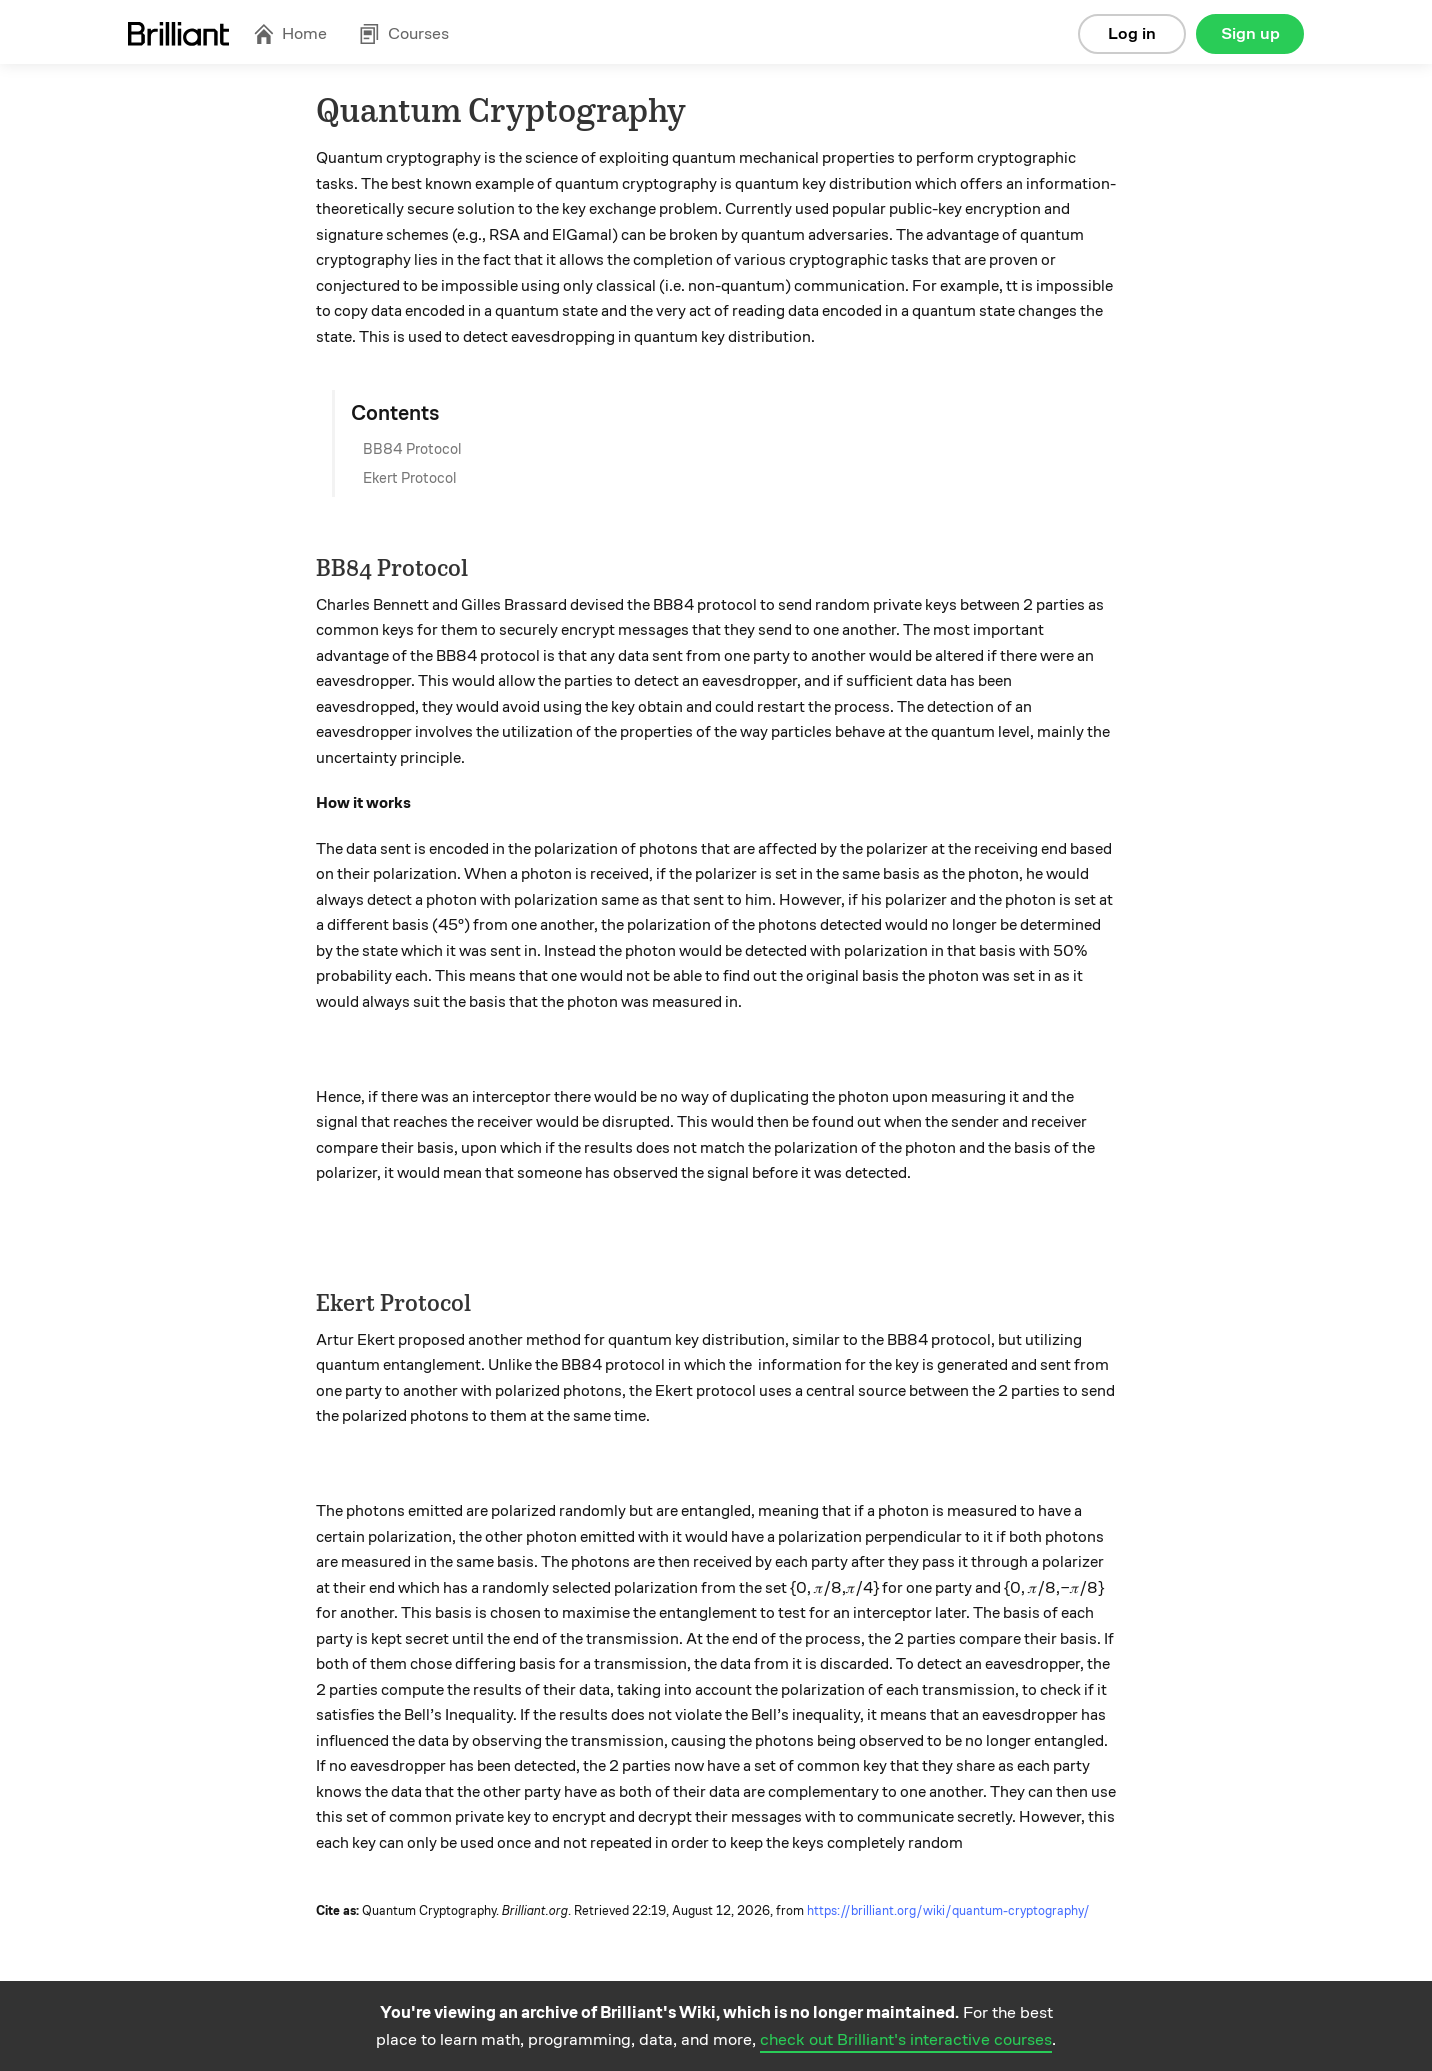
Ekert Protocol (409, 478)
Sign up (1250, 33)
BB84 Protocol (412, 449)
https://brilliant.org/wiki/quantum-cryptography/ (948, 1911)
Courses (404, 33)
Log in (1132, 33)
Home (290, 33)
